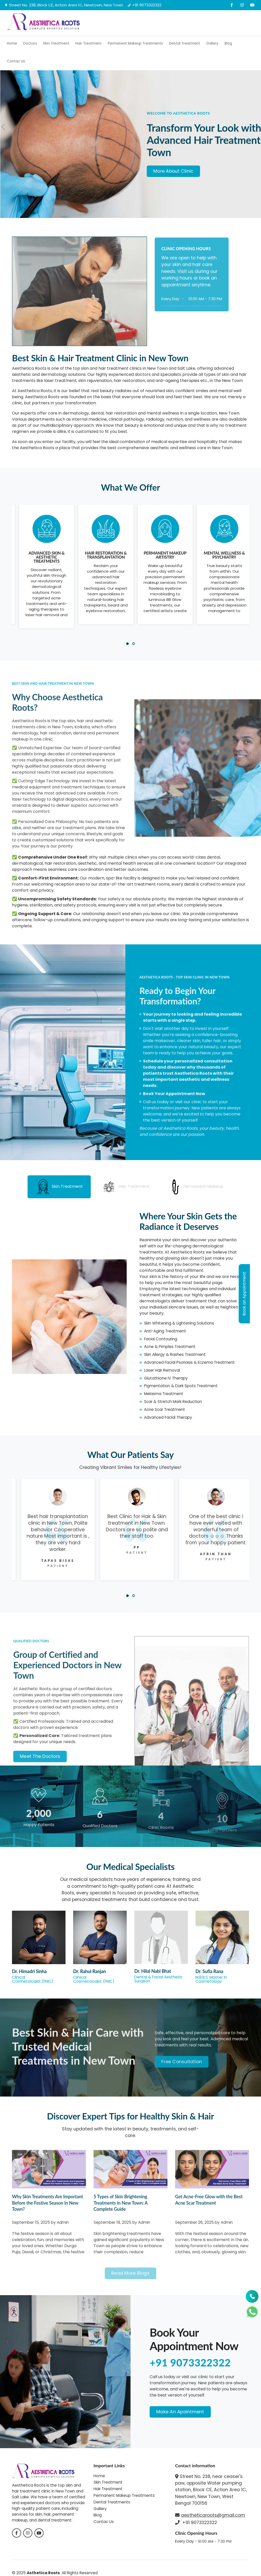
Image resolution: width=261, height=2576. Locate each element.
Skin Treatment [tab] (59, 1186)
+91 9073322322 (144, 5)
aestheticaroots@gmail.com (213, 2515)
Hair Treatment (108, 2488)
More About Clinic (39, 165)
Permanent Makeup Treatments (124, 2495)
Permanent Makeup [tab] (195, 1186)
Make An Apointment (180, 2412)
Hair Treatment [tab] (125, 1186)
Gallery (100, 2508)
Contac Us (104, 2521)
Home (99, 2475)
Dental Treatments (112, 2502)
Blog (98, 2515)
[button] (3, 127)
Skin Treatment (108, 2482)
